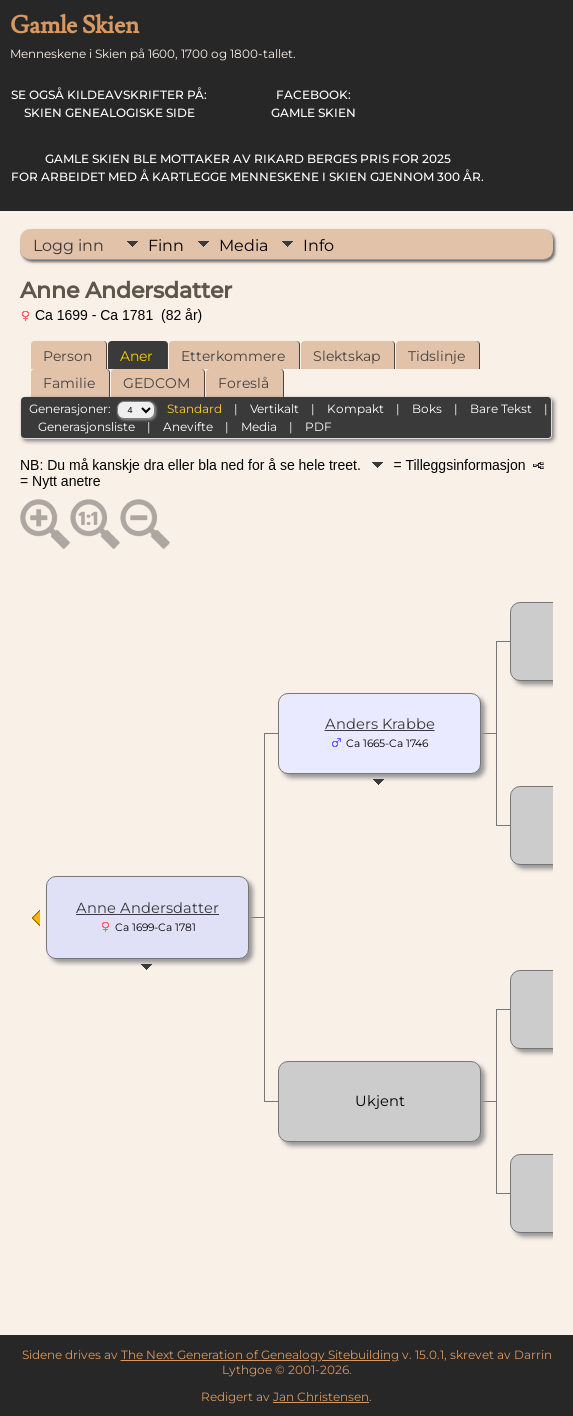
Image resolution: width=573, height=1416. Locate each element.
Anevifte (188, 426)
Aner (136, 356)
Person (67, 356)
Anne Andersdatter (147, 908)
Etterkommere (233, 356)
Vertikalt (274, 408)
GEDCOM (156, 383)
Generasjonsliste (86, 426)
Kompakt (355, 408)
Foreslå (243, 383)
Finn (166, 245)
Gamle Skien (313, 103)
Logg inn (68, 245)
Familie (69, 383)
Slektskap (346, 356)
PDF (318, 426)
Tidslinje (436, 356)
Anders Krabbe (380, 724)
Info (318, 245)
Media (243, 245)
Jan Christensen (321, 1396)
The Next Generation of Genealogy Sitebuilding (260, 1354)
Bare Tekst (501, 408)
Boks (427, 408)
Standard (194, 408)
